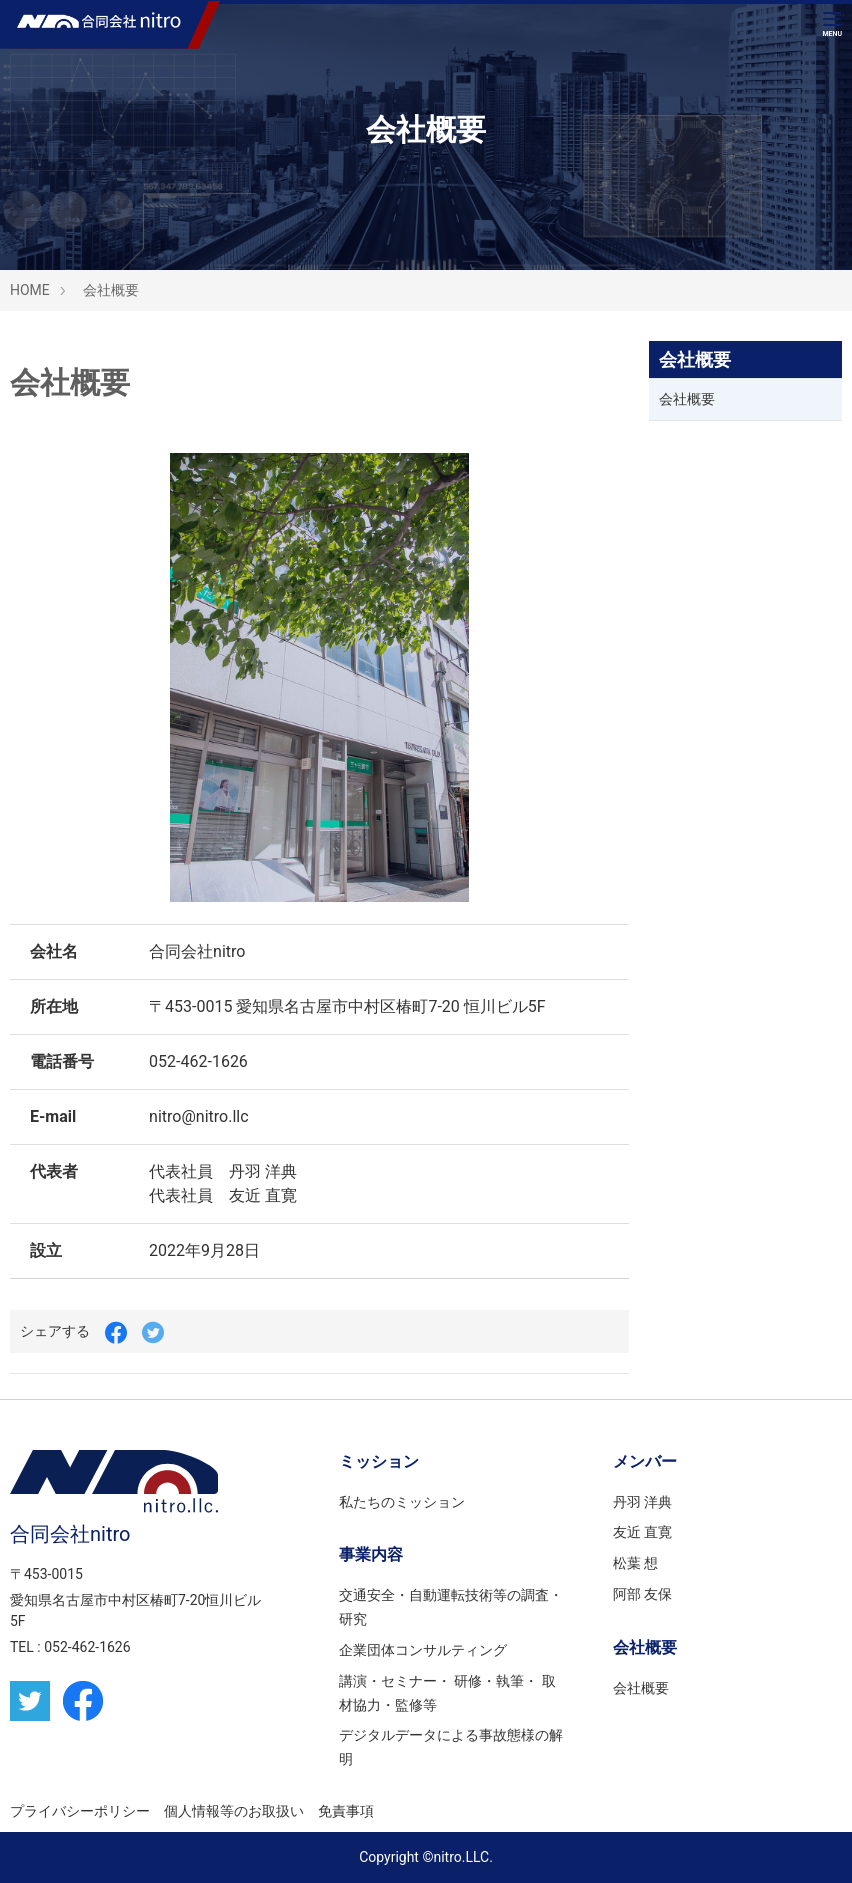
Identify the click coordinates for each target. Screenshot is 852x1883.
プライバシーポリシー (80, 1811)
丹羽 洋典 (642, 1502)
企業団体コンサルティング (423, 1650)
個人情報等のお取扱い (234, 1811)
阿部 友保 (642, 1594)
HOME (30, 290)
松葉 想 (635, 1563)
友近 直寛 (642, 1532)
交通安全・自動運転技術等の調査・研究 (451, 1607)
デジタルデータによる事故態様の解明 (451, 1747)
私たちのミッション (402, 1502)
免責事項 (346, 1811)
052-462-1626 (87, 1647)
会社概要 (111, 290)
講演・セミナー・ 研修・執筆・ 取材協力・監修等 (447, 1693)
